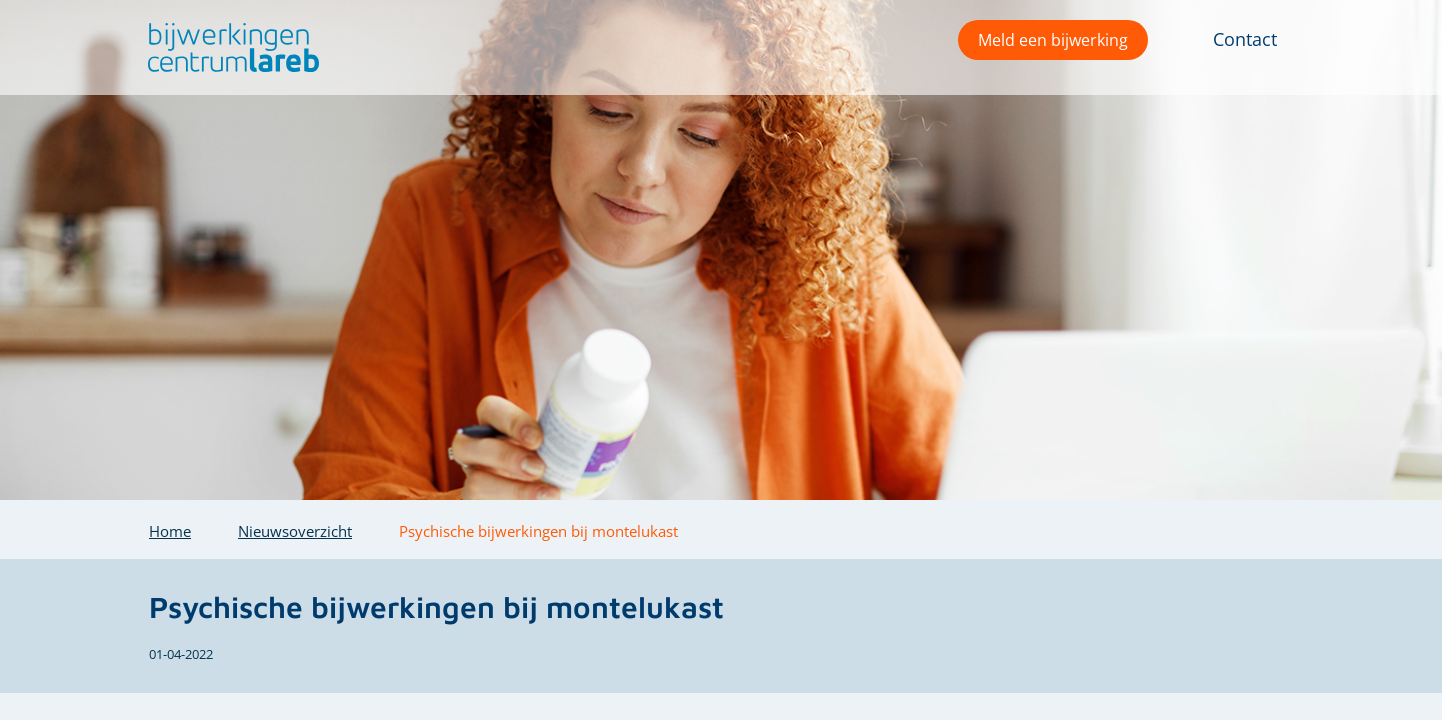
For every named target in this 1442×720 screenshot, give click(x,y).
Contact (1245, 39)
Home (170, 531)
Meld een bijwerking (1053, 40)
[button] (228, 47)
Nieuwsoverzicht (295, 531)
